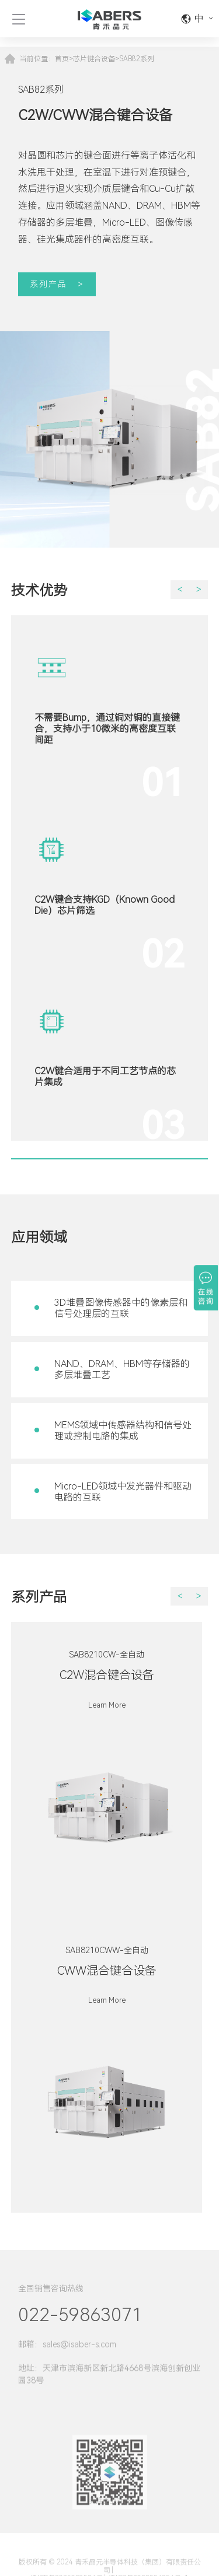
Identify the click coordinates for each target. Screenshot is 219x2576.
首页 (62, 59)
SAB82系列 (136, 59)
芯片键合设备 (94, 59)
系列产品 (48, 284)
